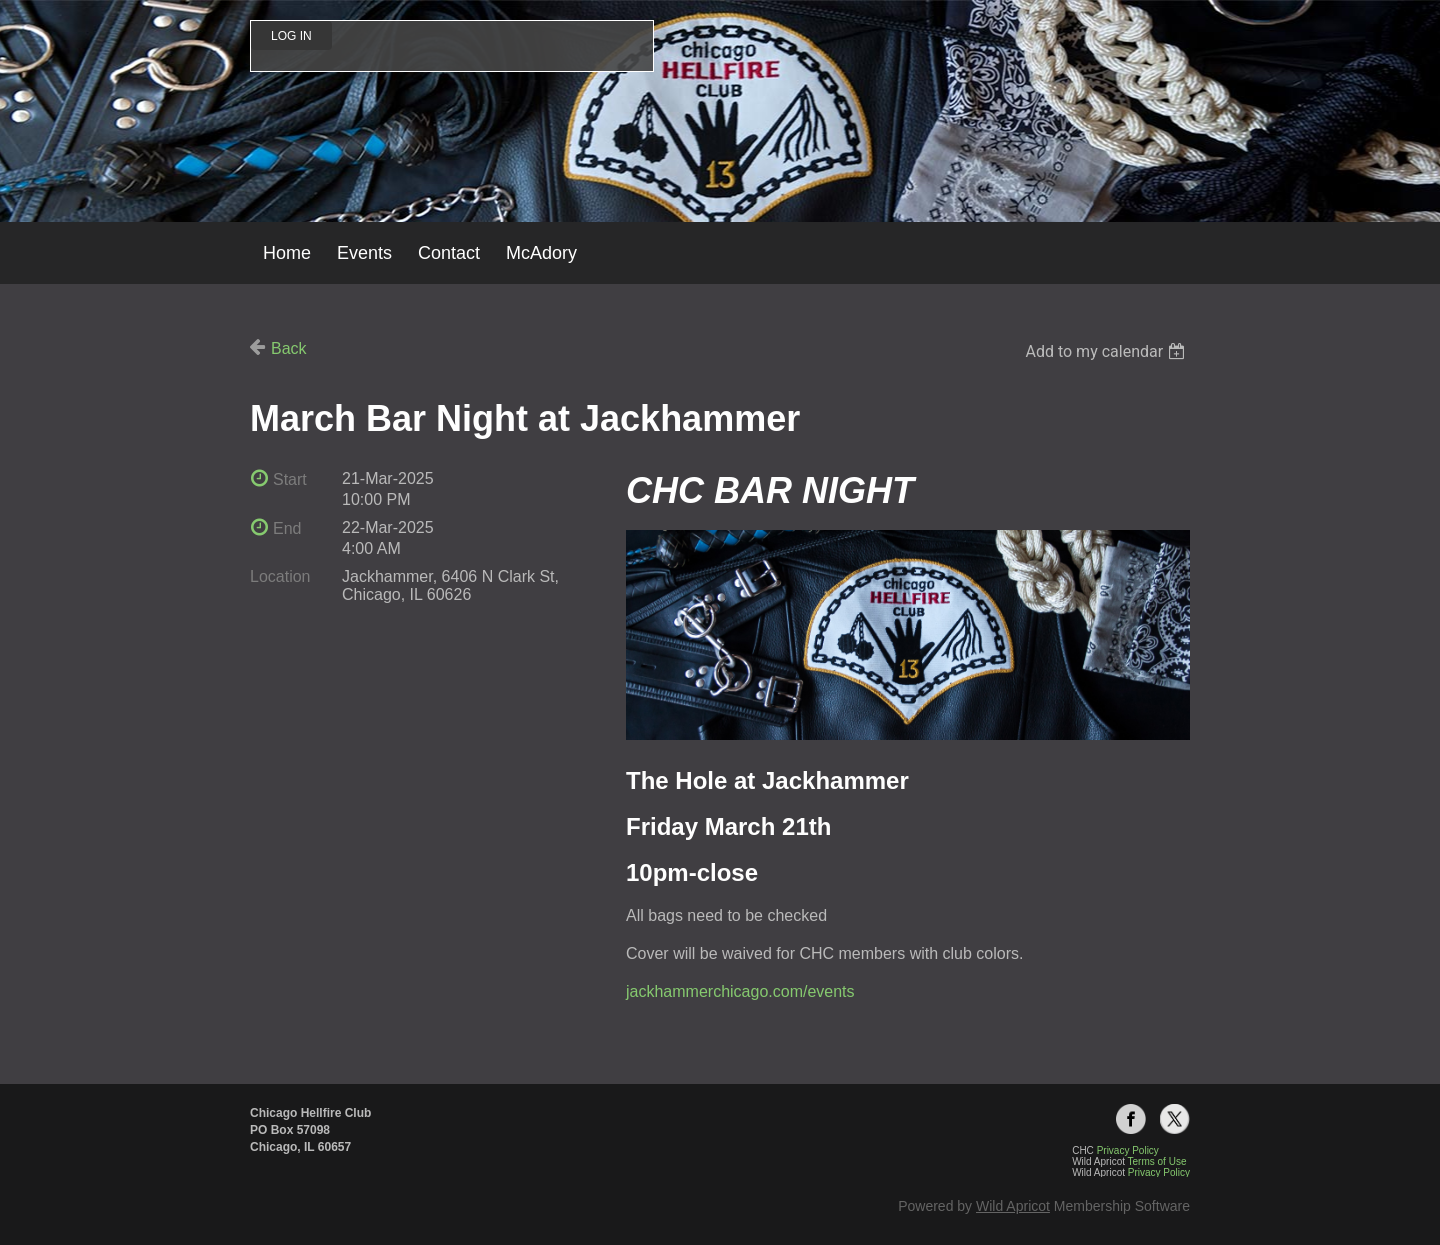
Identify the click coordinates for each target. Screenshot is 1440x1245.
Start (290, 479)
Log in (291, 36)
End (287, 528)
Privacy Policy (1159, 1172)
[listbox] (1107, 351)
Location (280, 576)
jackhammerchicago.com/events (740, 991)
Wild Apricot (1013, 1206)
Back (289, 348)
